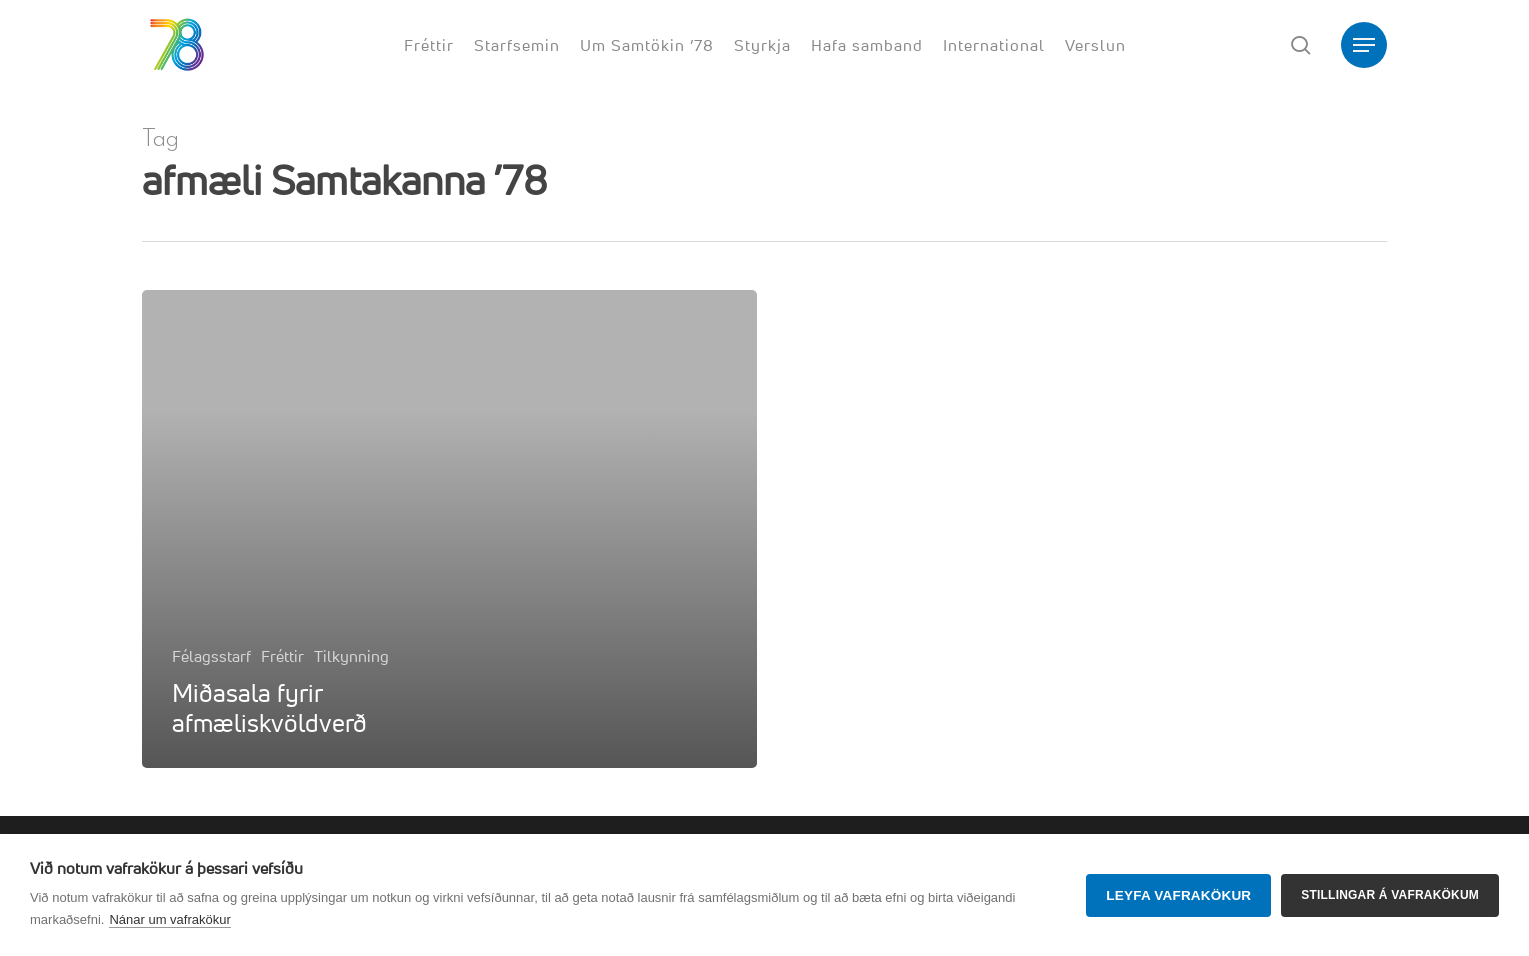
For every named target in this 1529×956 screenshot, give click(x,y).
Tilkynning (351, 656)
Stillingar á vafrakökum (1390, 895)
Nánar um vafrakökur (169, 919)
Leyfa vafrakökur (1178, 895)
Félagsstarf (211, 656)
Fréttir (282, 656)
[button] (1364, 45)
